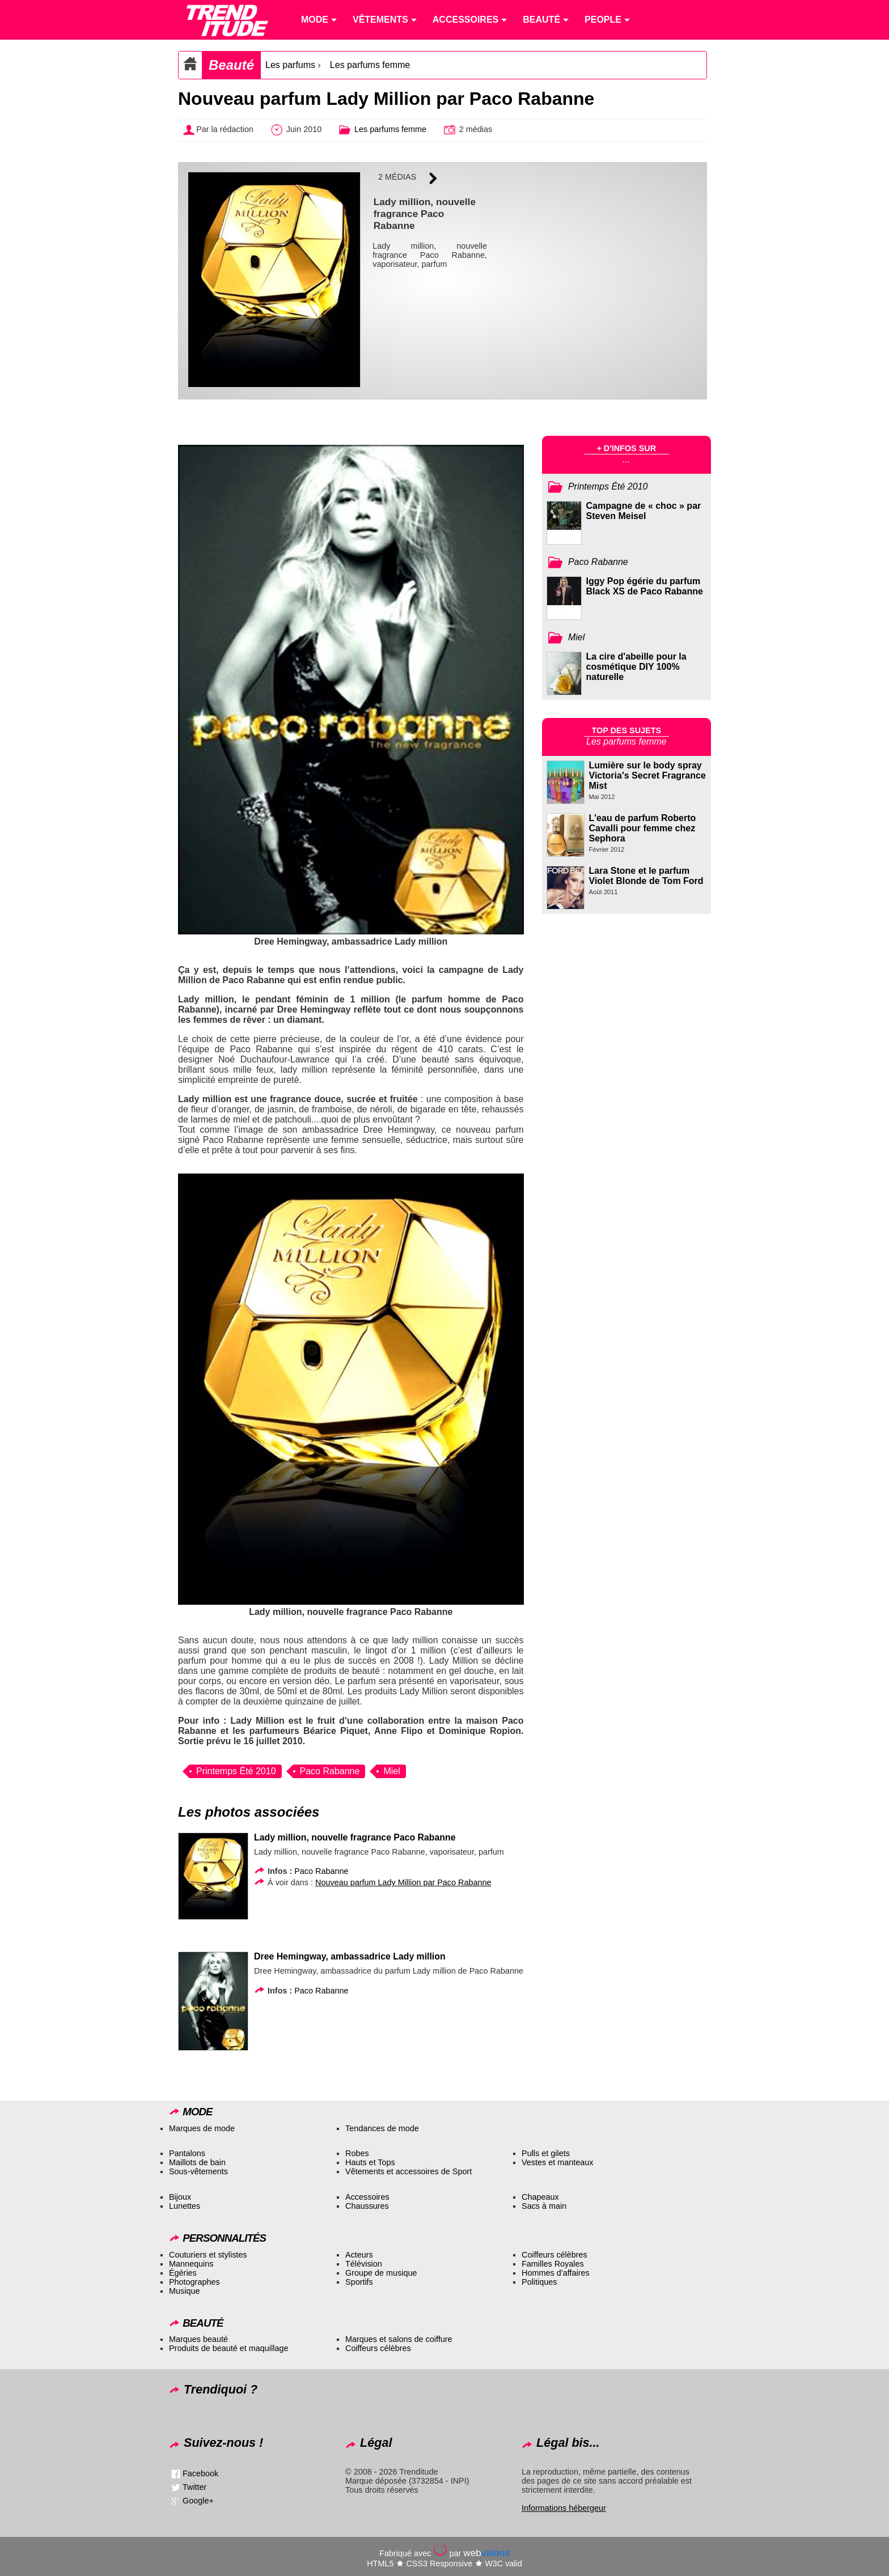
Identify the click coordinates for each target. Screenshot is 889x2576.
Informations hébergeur (564, 2508)
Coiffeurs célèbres (554, 2254)
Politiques (539, 2281)
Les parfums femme (370, 65)
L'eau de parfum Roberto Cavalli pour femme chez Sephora (642, 828)
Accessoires (367, 2196)
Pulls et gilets (546, 2153)
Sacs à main (544, 2206)
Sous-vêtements (198, 2171)
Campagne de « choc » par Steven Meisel (643, 511)
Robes (357, 2153)
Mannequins (191, 2263)
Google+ (198, 2500)
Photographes (194, 2281)
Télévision (363, 2263)
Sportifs (359, 2281)
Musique (184, 2291)
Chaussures (367, 2206)
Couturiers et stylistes (208, 2254)
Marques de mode (202, 2128)
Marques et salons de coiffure (398, 2339)
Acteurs (359, 2254)
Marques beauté (198, 2339)
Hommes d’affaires (556, 2272)
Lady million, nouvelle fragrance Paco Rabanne (354, 1837)
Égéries (183, 2272)
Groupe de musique (381, 2272)
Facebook (200, 2473)
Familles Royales (553, 2263)
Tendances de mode (382, 2128)
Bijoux (180, 2196)
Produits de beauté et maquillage (228, 2348)
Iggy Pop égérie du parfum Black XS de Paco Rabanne (644, 586)
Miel (391, 1771)
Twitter (194, 2487)
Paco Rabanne (330, 1771)
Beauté (231, 65)
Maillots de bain (197, 2162)
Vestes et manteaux (557, 2162)
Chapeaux (540, 2196)
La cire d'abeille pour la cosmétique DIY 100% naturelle (636, 667)
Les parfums (290, 65)
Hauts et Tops (370, 2162)
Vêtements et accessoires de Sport (408, 2171)
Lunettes (184, 2206)
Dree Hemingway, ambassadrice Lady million (350, 1956)
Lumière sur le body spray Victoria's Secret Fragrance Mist (647, 775)
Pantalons (187, 2153)
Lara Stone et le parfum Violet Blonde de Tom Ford (646, 876)
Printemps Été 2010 (236, 1771)
